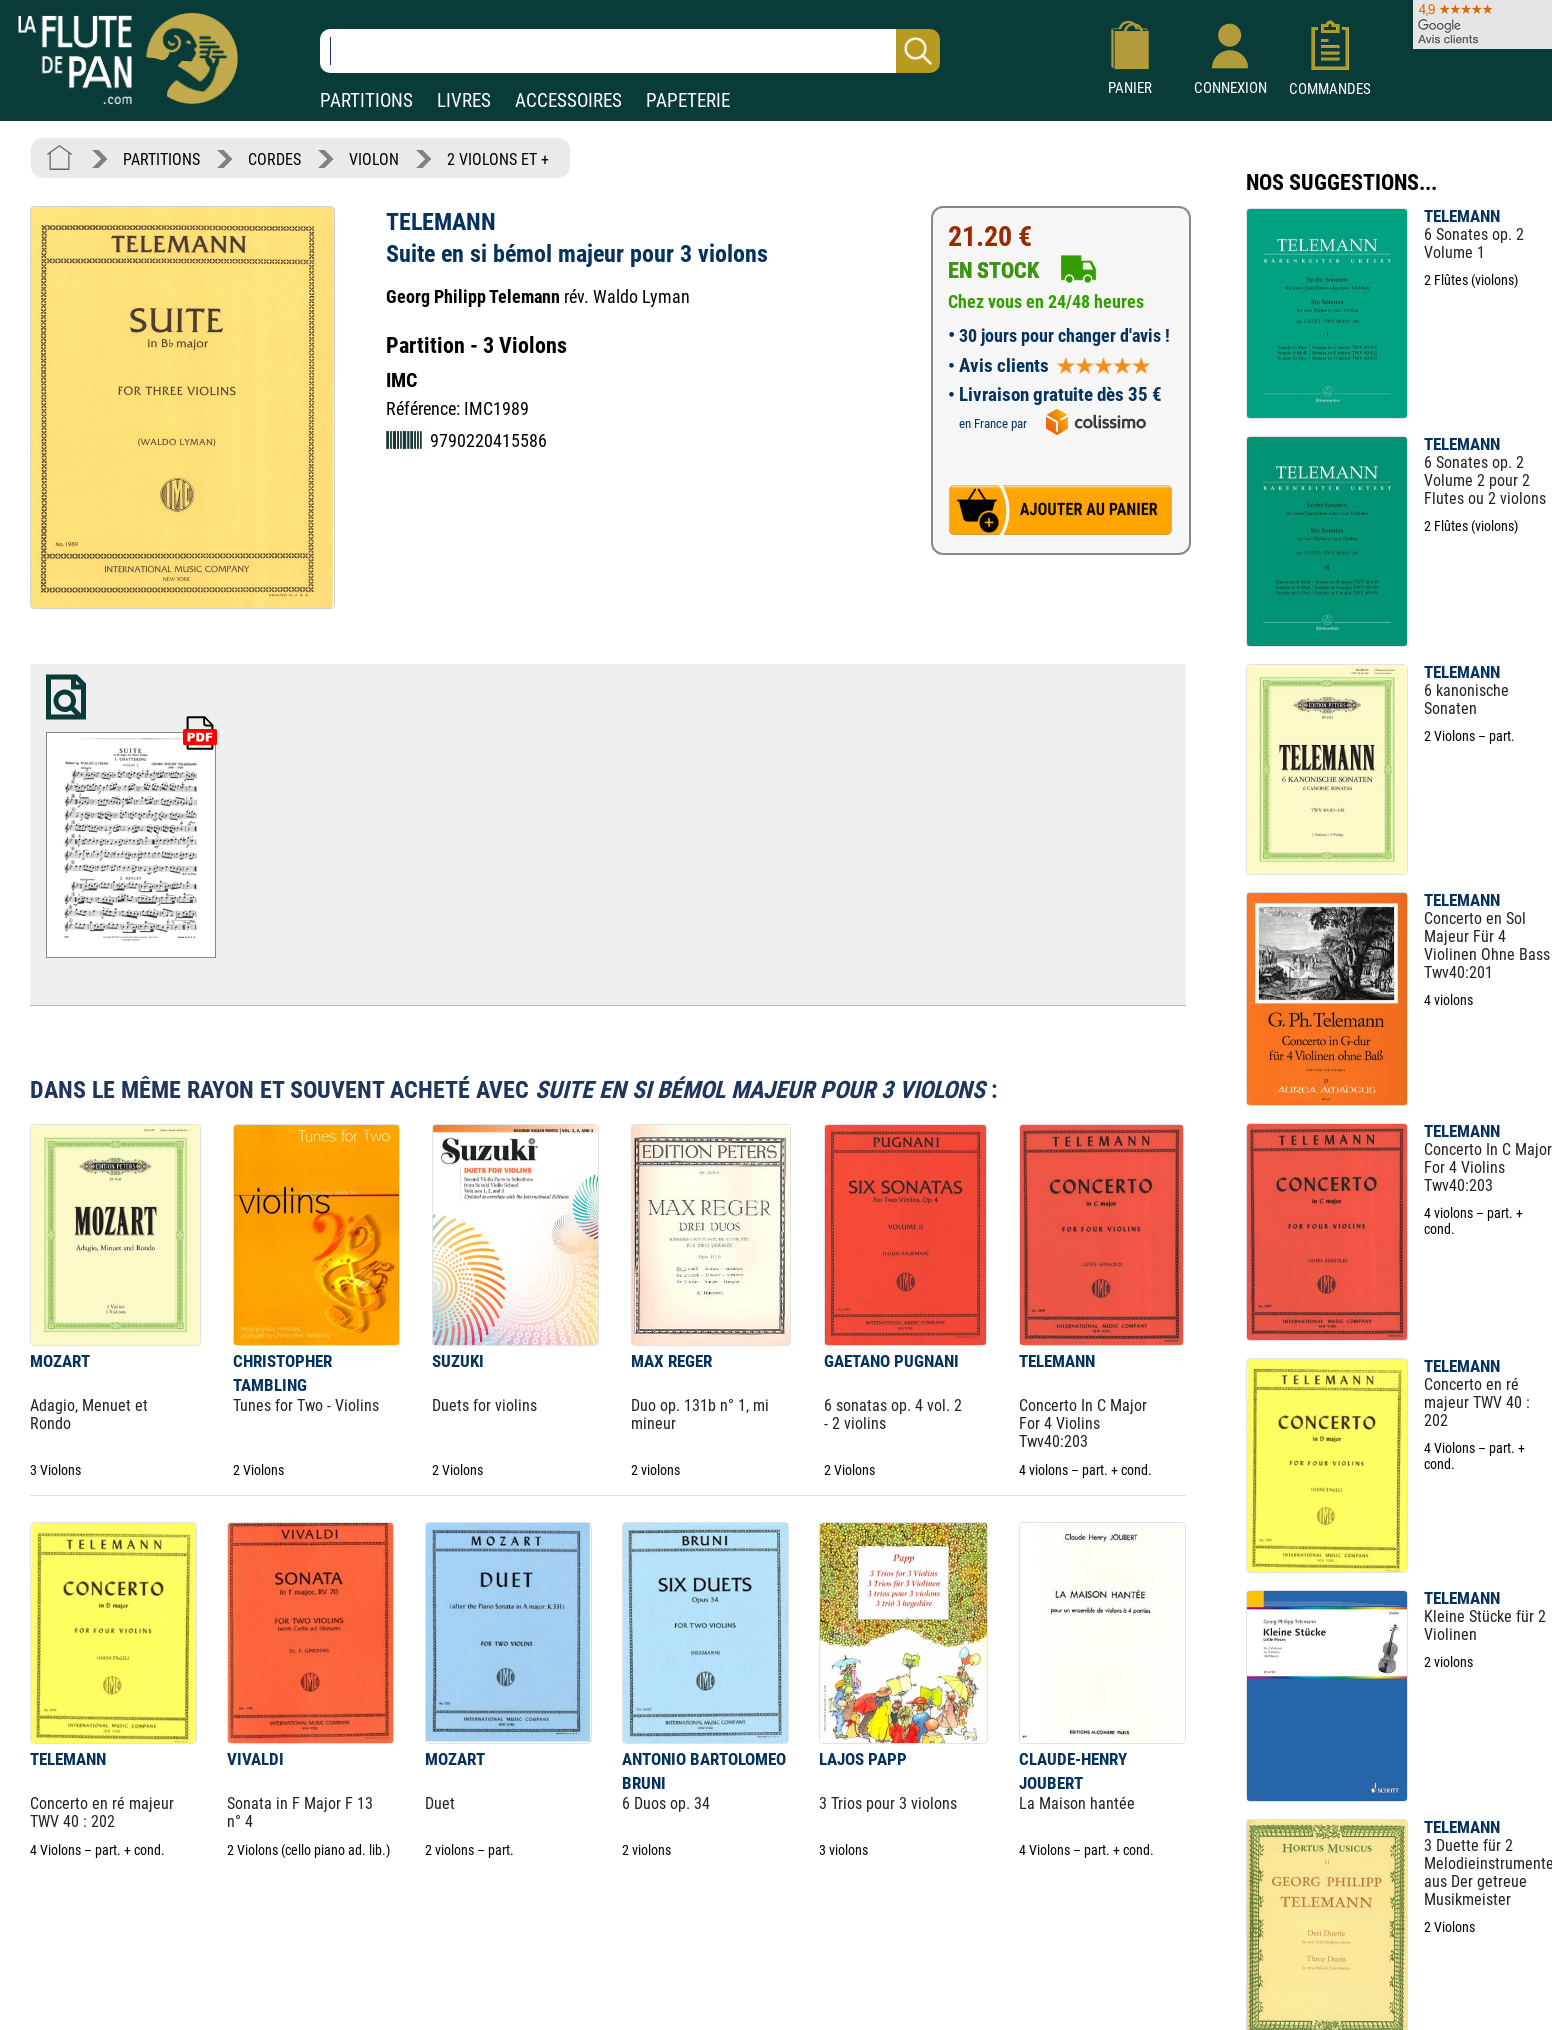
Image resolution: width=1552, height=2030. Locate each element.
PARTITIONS (366, 100)
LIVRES (464, 100)
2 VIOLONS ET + (498, 159)
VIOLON (374, 159)
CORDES (274, 159)
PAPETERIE (688, 100)
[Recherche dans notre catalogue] (630, 51)
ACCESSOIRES (568, 100)
